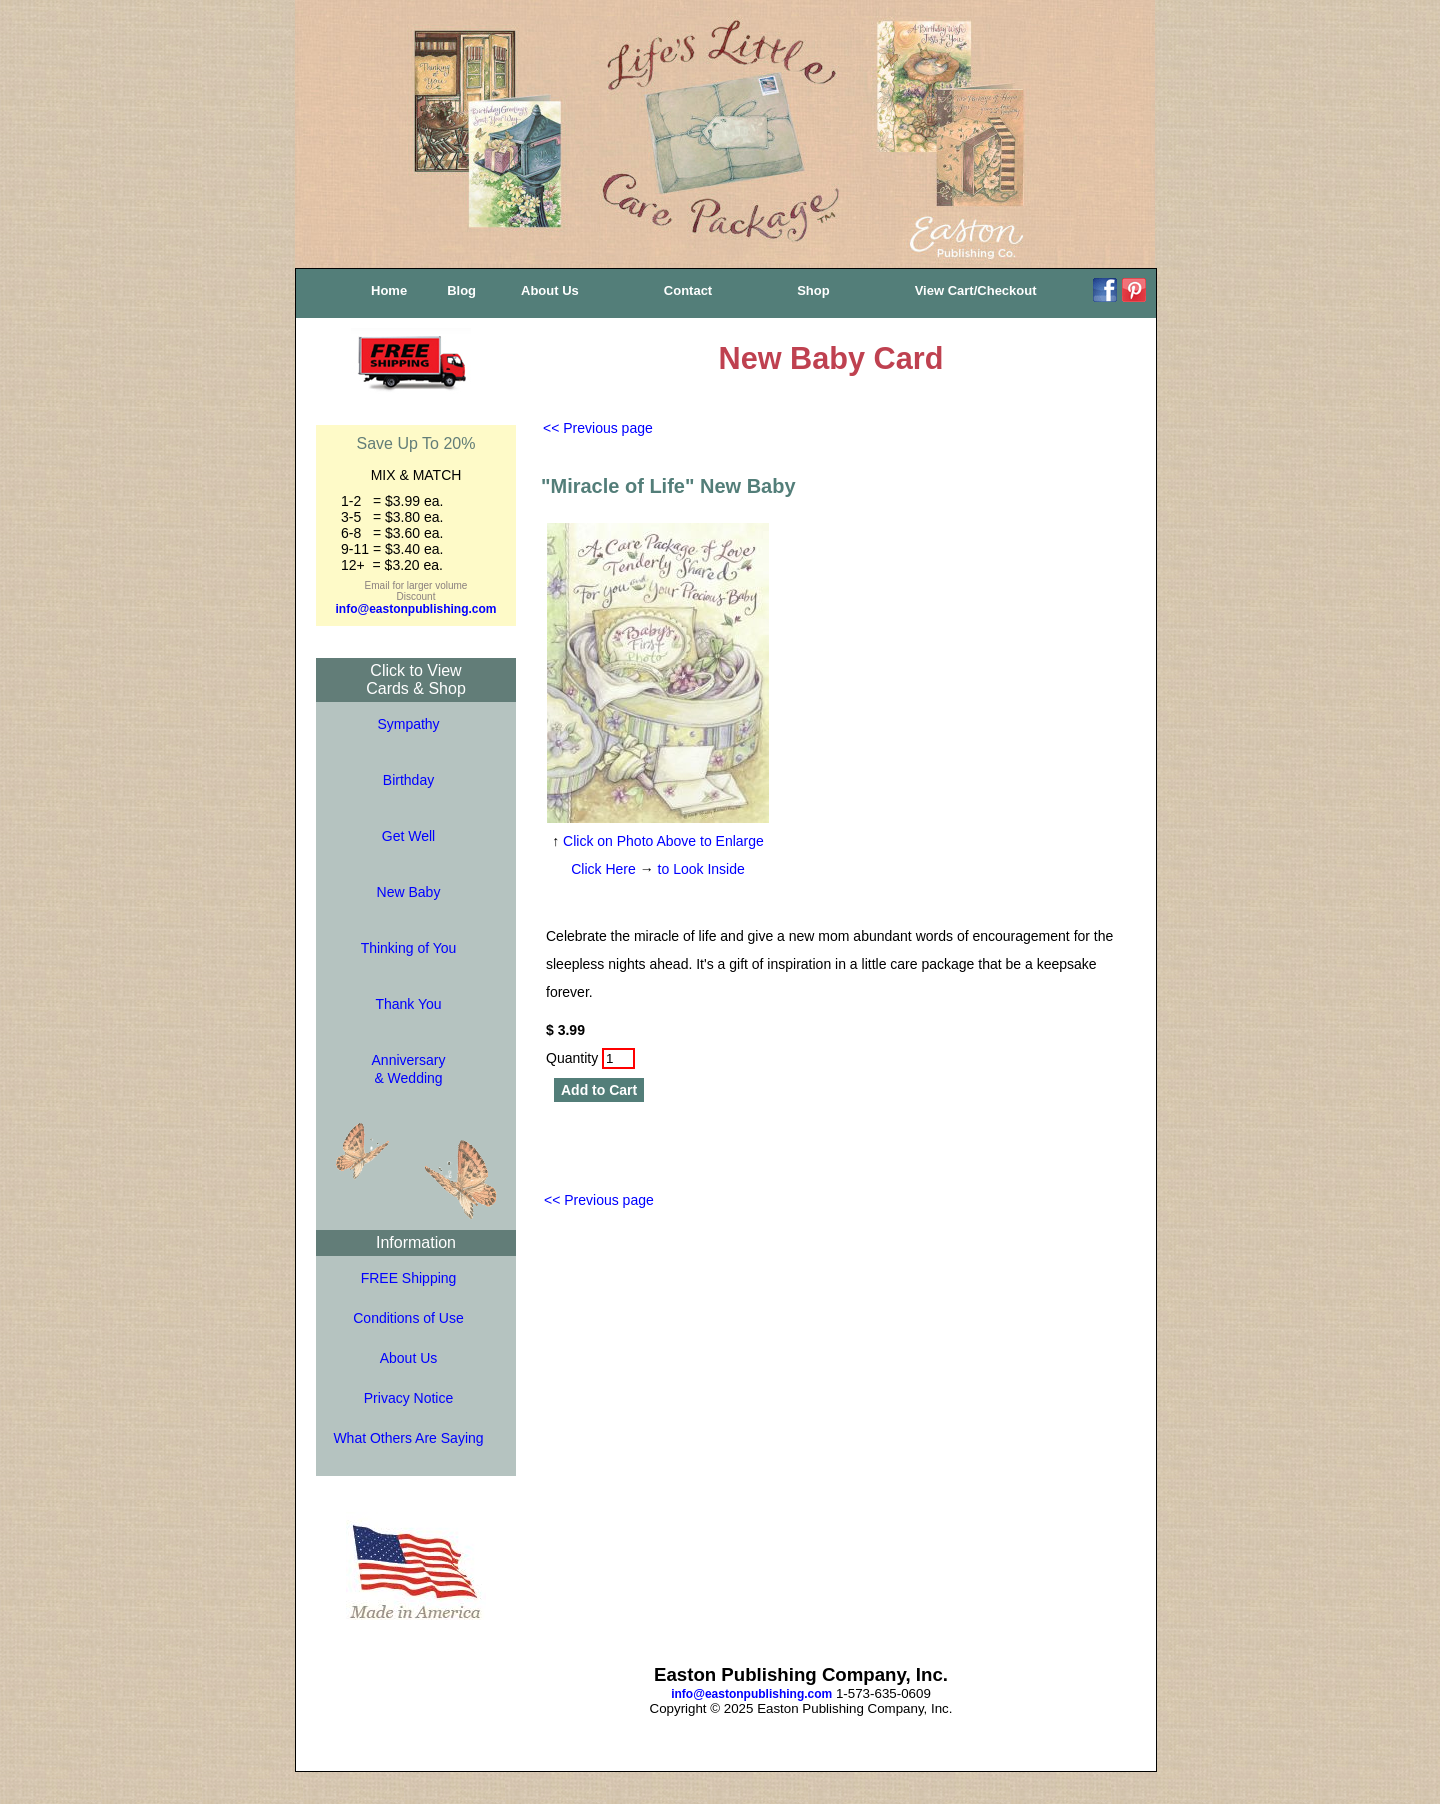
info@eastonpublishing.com (415, 609)
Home (389, 290)
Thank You (408, 1004)
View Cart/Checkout (976, 290)
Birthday (408, 780)
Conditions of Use (408, 1318)
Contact (688, 290)
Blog (461, 290)
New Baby (409, 892)
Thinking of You (409, 948)
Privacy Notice (408, 1398)
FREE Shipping (409, 1278)
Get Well (408, 836)
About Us (550, 290)
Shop (813, 290)
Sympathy (408, 724)
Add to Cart (599, 1090)
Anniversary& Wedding (409, 1069)
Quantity (590, 1058)
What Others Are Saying (408, 1438)
